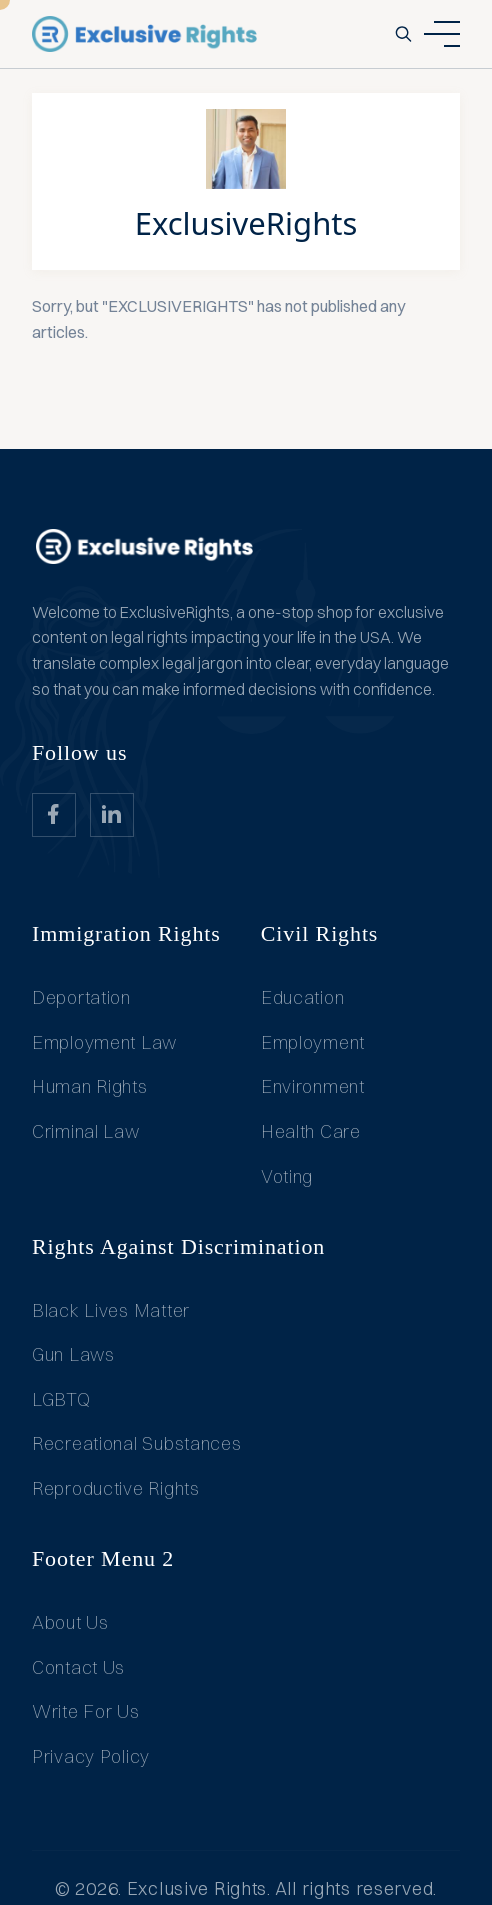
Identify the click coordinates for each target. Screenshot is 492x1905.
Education (302, 997)
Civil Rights (320, 933)
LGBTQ (61, 1399)
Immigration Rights (126, 933)
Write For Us (86, 1711)
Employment (313, 1042)
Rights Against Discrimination (178, 1246)
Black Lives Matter (111, 1310)
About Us (70, 1622)
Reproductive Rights (116, 1488)
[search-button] (403, 34)
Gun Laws (73, 1354)
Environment (313, 1086)
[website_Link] (54, 815)
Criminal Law (86, 1131)
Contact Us (78, 1667)
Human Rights (90, 1086)
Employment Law (104, 1042)
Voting (287, 1176)
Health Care (311, 1131)
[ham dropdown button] (442, 34)
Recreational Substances (137, 1443)
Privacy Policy (91, 1756)
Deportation (81, 997)
